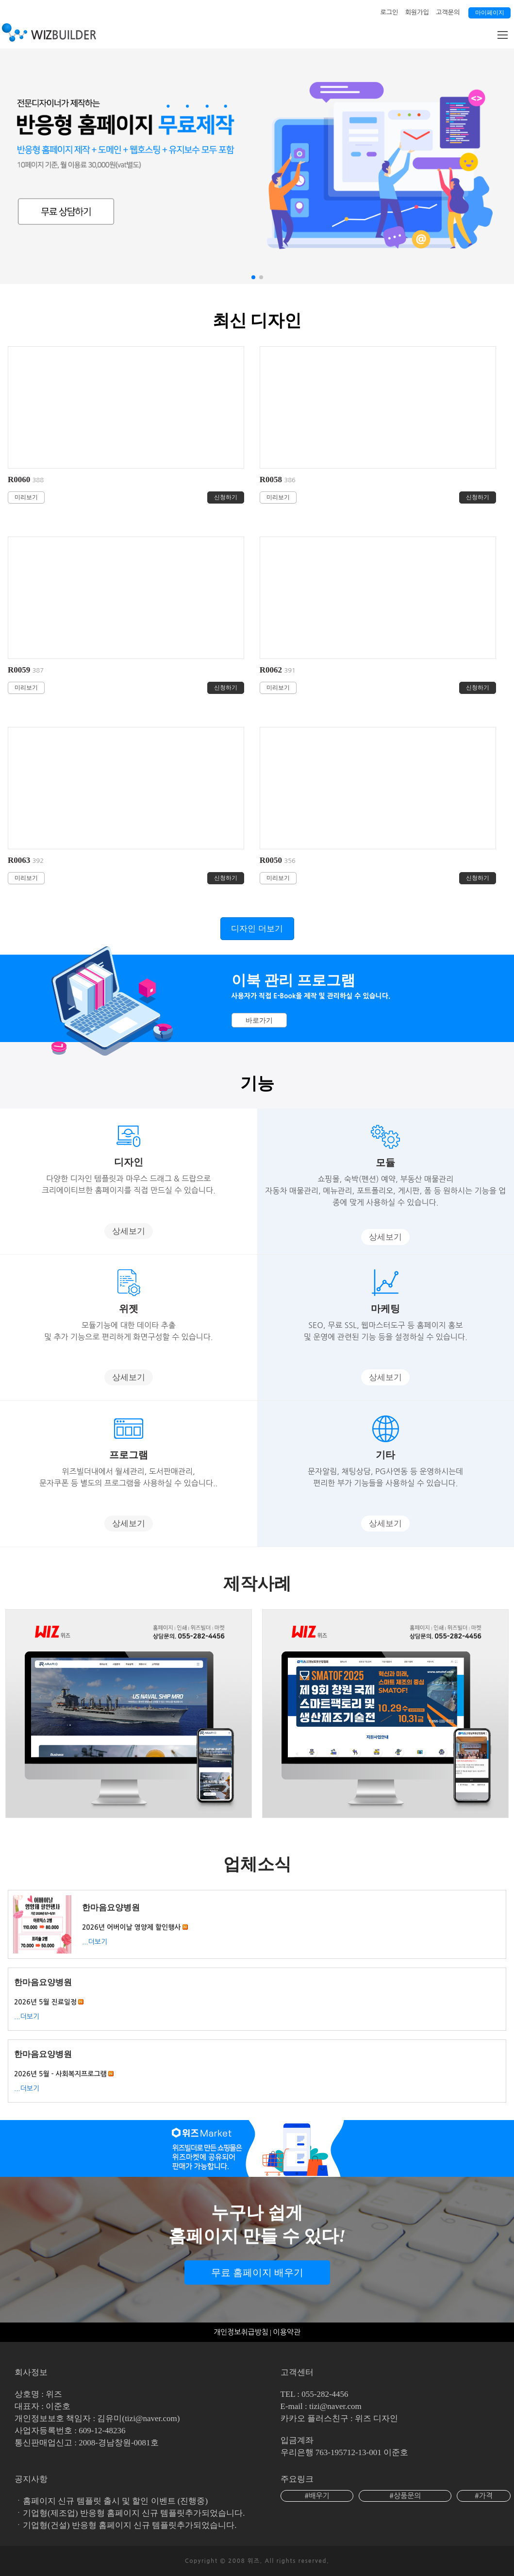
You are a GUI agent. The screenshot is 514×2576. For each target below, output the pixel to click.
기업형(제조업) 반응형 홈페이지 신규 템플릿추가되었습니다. (134, 2513)
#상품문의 (405, 2495)
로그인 (389, 12)
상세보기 (128, 1231)
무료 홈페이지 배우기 (257, 2272)
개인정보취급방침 (241, 2332)
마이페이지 (489, 12)
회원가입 (417, 12)
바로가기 (259, 1020)
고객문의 (448, 12)
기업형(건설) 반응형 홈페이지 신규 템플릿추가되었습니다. (130, 2525)
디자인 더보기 (256, 928)
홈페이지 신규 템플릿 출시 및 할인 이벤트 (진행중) (115, 2501)
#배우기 (316, 2495)
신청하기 (225, 497)
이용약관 (286, 2332)
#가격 (484, 2495)
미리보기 (26, 497)
